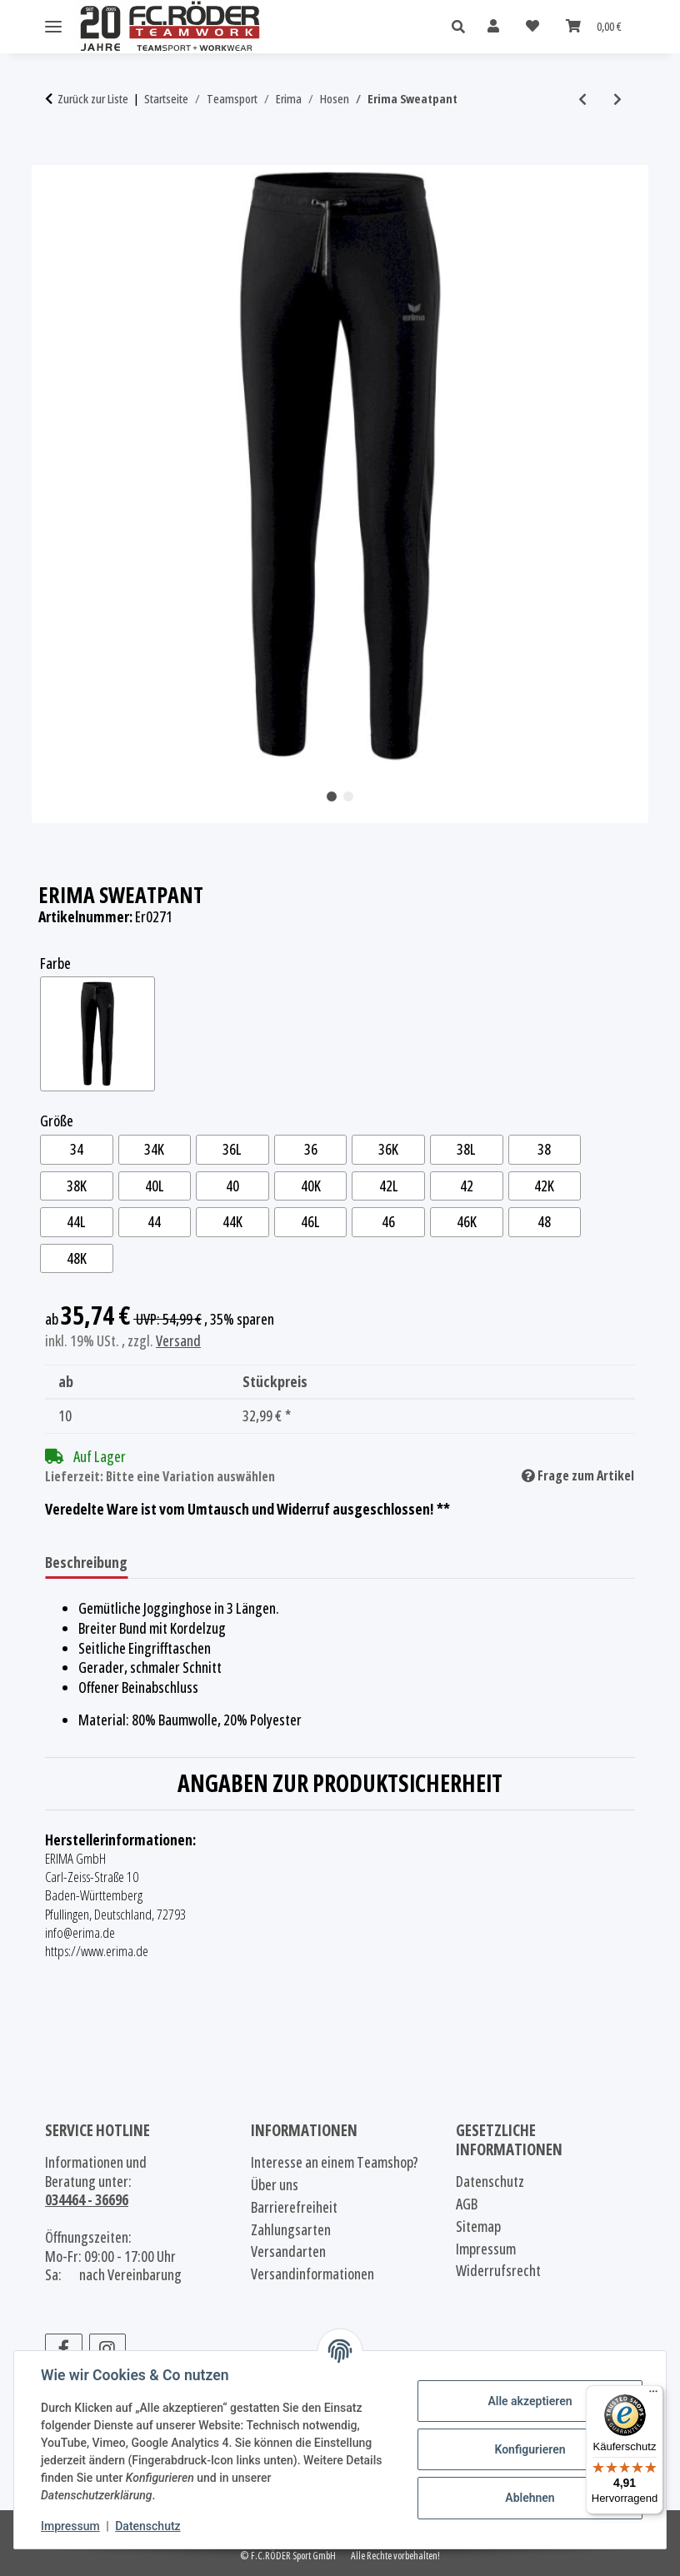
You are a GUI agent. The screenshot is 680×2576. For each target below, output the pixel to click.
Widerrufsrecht (498, 2270)
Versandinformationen (312, 2274)
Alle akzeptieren (530, 2401)
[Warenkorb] (593, 26)
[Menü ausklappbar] (53, 27)
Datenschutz (147, 2526)
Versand (178, 1340)
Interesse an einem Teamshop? (334, 2162)
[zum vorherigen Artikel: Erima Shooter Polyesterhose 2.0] (582, 99)
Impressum (70, 2526)
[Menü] (653, 2395)
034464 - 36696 (86, 2199)
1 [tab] (332, 796)
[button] (463, 27)
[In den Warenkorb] (58, 156)
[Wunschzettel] (532, 26)
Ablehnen (529, 2497)
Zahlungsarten (291, 2229)
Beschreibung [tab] (86, 1562)
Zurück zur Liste (93, 99)
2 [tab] (348, 796)
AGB (467, 2204)
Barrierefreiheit (294, 2207)
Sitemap (478, 2226)
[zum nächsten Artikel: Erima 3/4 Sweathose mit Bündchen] (617, 99)
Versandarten (288, 2251)
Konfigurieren (529, 2449)
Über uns (274, 2184)
